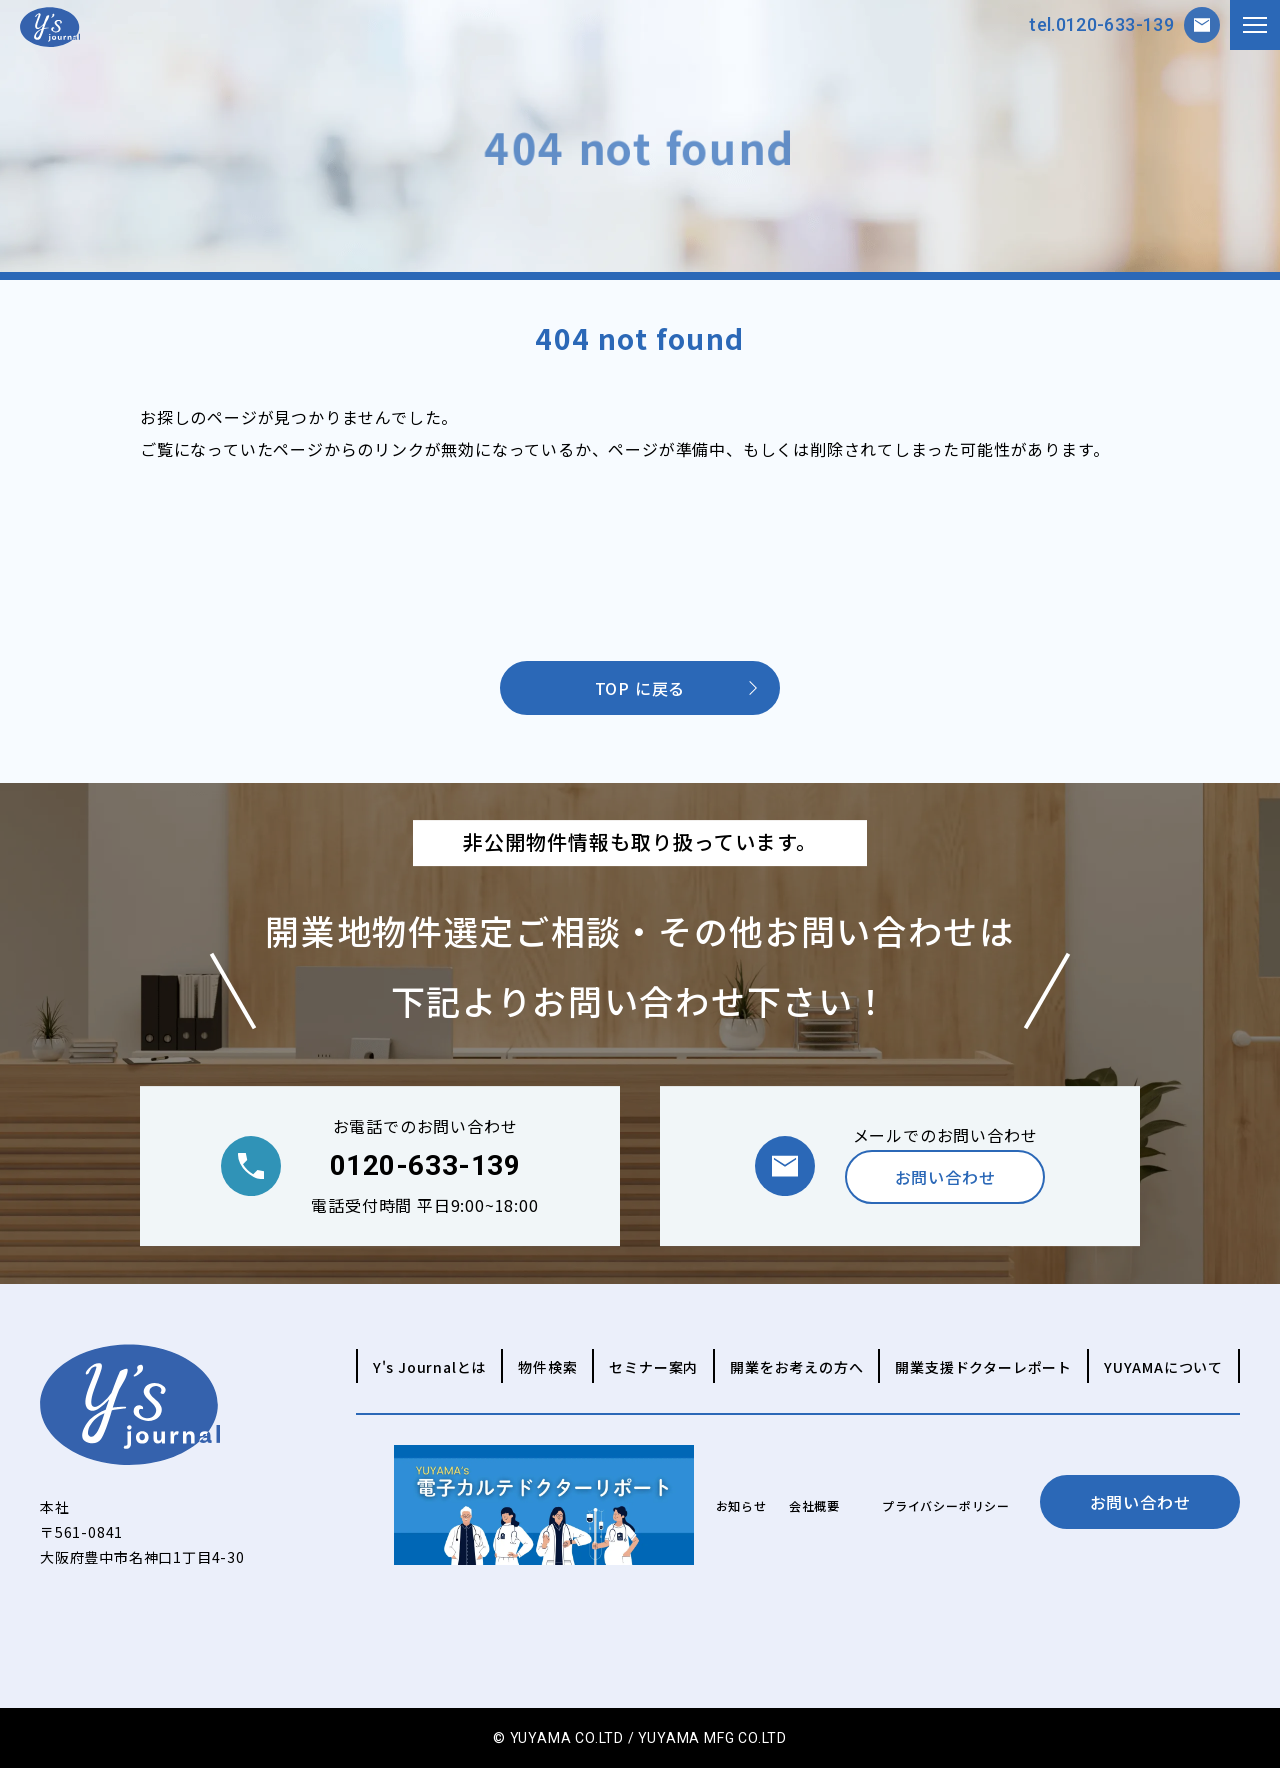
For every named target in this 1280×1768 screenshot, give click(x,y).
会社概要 (814, 1505)
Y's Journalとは (429, 1367)
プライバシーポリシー (946, 1505)
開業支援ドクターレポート (983, 1367)
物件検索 (547, 1367)
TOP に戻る (640, 688)
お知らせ (741, 1505)
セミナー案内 (653, 1367)
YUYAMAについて (1163, 1367)
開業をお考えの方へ (796, 1367)
